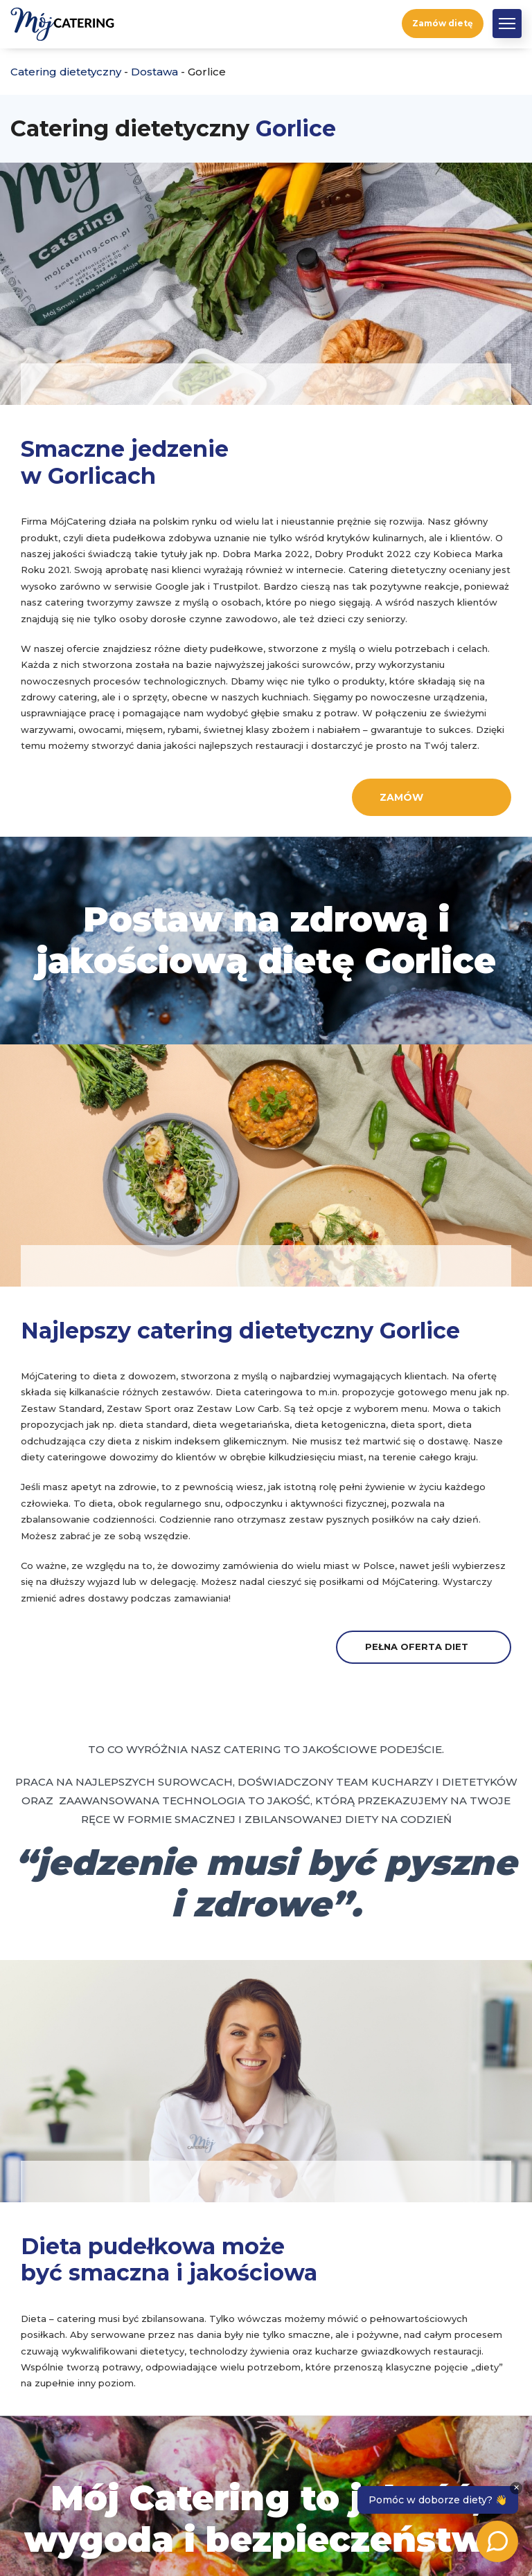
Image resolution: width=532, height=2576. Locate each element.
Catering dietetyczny (65, 71)
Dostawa (154, 71)
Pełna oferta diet (416, 1646)
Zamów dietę (442, 23)
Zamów (401, 797)
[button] (507, 23)
